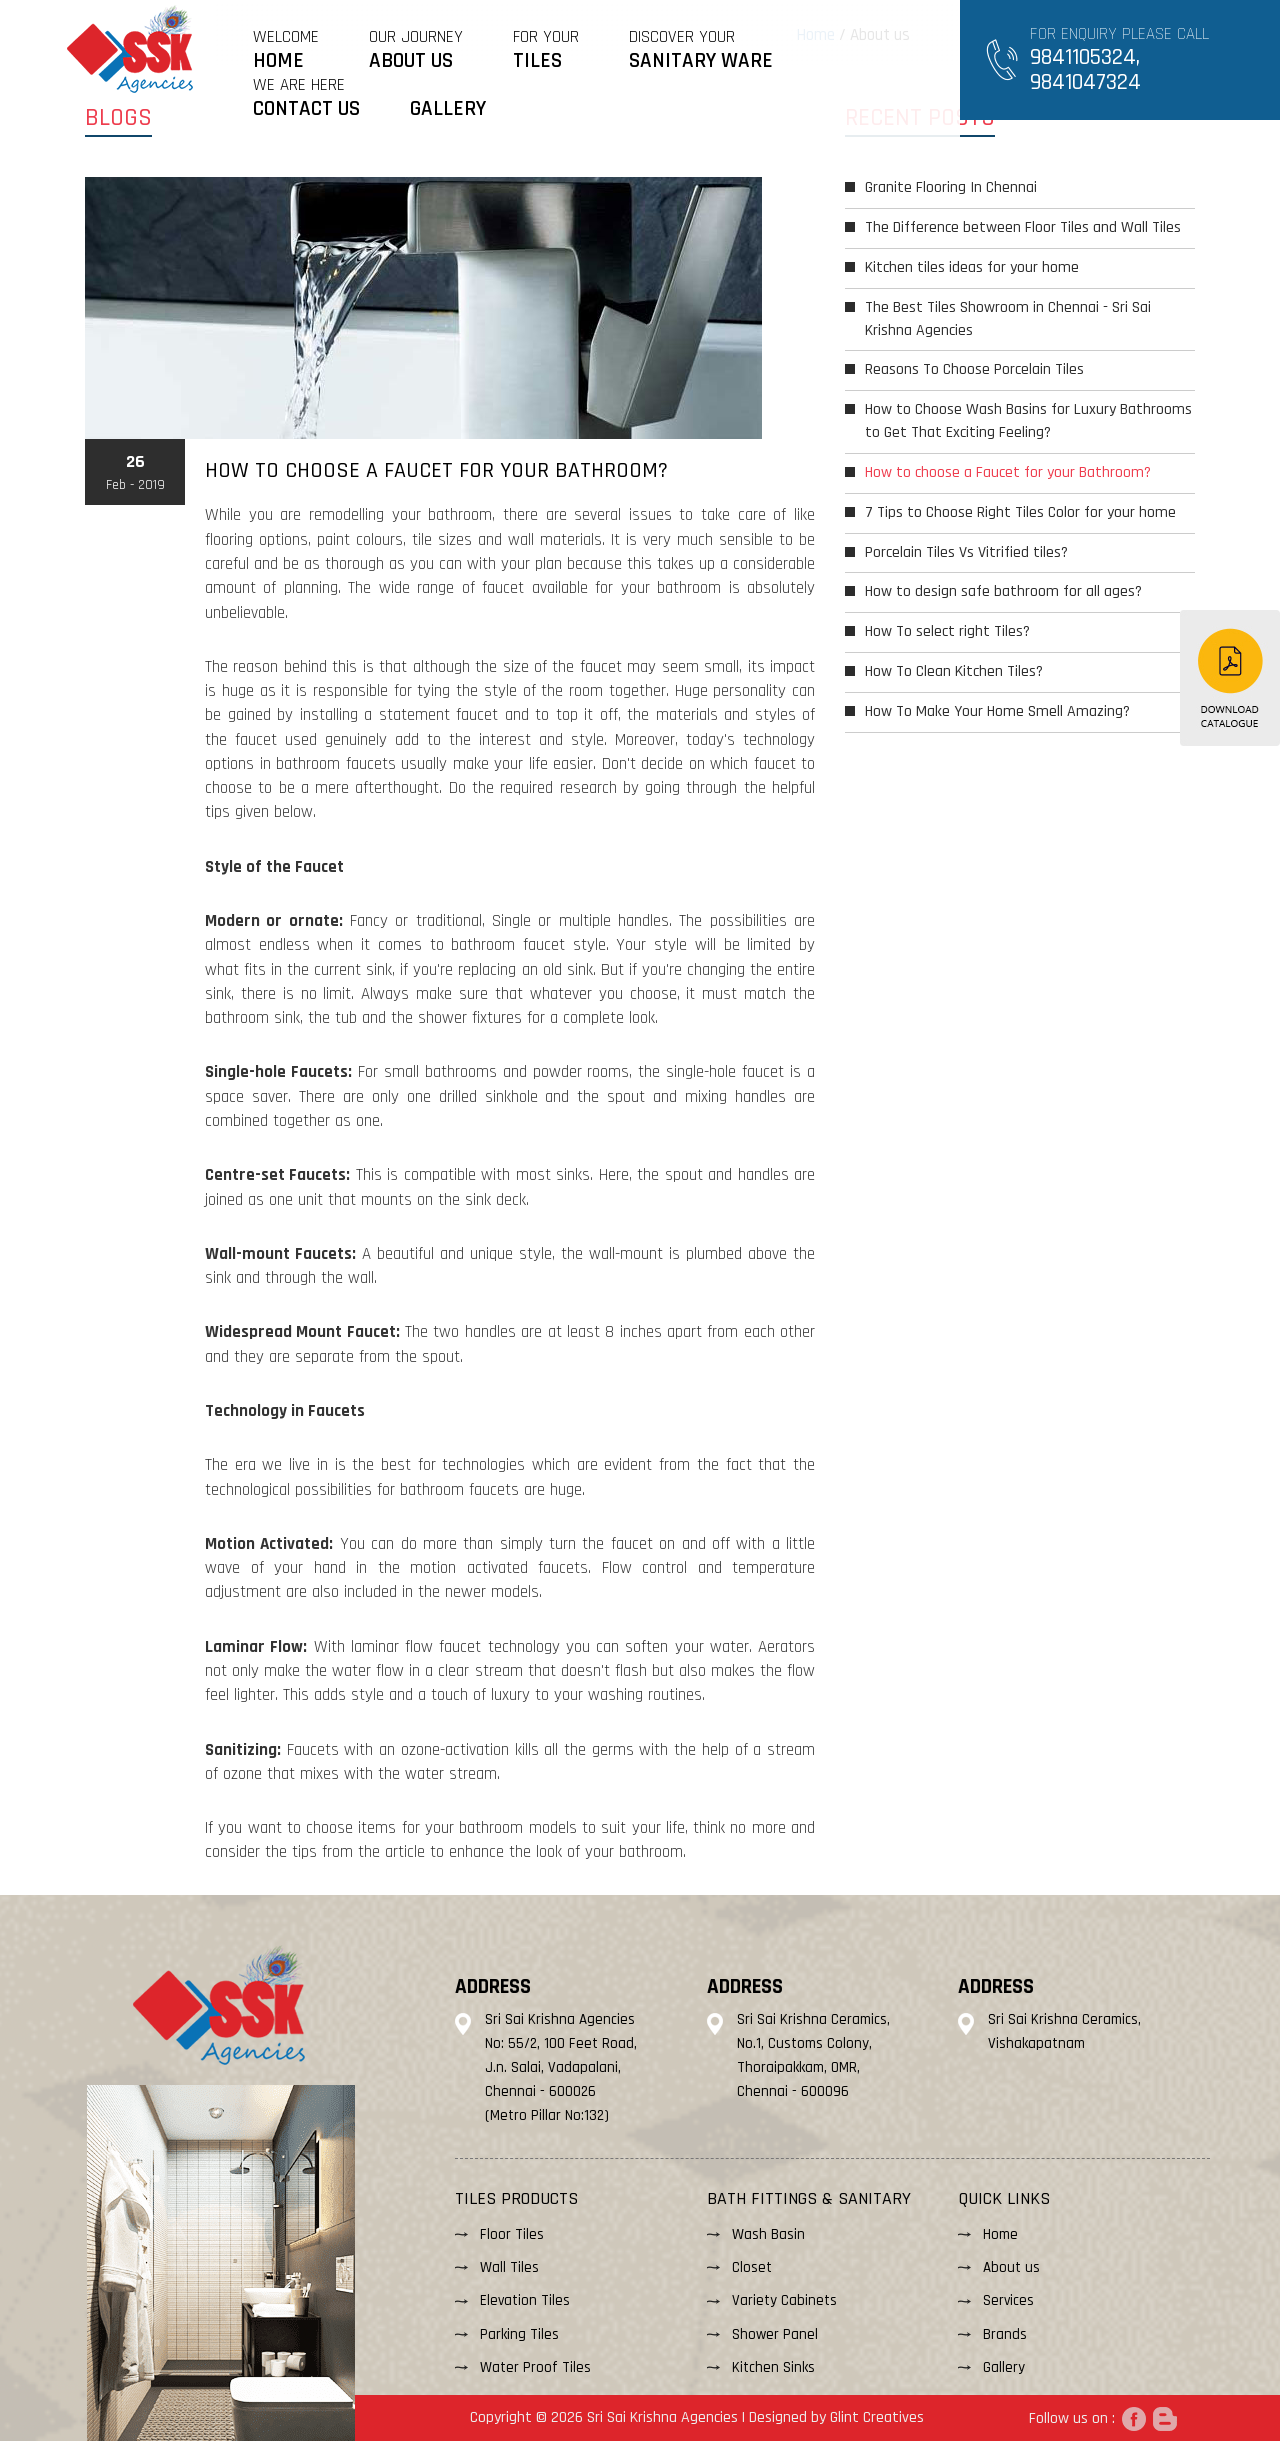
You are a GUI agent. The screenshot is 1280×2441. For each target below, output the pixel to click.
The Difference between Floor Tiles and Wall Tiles (1023, 227)
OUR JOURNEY (416, 49)
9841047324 (1085, 82)
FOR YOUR (546, 49)
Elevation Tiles (525, 2300)
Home (1000, 2234)
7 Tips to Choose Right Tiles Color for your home (1020, 512)
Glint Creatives (877, 2417)
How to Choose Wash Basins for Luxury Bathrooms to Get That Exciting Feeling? (1028, 421)
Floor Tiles (512, 2234)
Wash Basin (768, 2234)
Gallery (1004, 2367)
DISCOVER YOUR (701, 49)
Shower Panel (775, 2334)
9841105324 (1083, 57)
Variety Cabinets (784, 2300)
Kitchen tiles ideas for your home (972, 267)
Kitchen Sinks (773, 2367)
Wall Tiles (509, 2267)
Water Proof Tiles (535, 2367)
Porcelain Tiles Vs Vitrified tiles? (966, 552)
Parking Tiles (519, 2334)
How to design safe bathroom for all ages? (1003, 591)
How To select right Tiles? (947, 631)
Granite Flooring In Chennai (951, 187)
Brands (1005, 2334)
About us (1011, 2267)
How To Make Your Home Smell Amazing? (997, 711)
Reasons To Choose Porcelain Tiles (974, 369)
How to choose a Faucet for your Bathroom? (1008, 472)
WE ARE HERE (306, 97)
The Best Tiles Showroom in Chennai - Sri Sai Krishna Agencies (1008, 319)
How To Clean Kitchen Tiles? (954, 671)
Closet (752, 2267)
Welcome (286, 49)
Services (1008, 2300)
